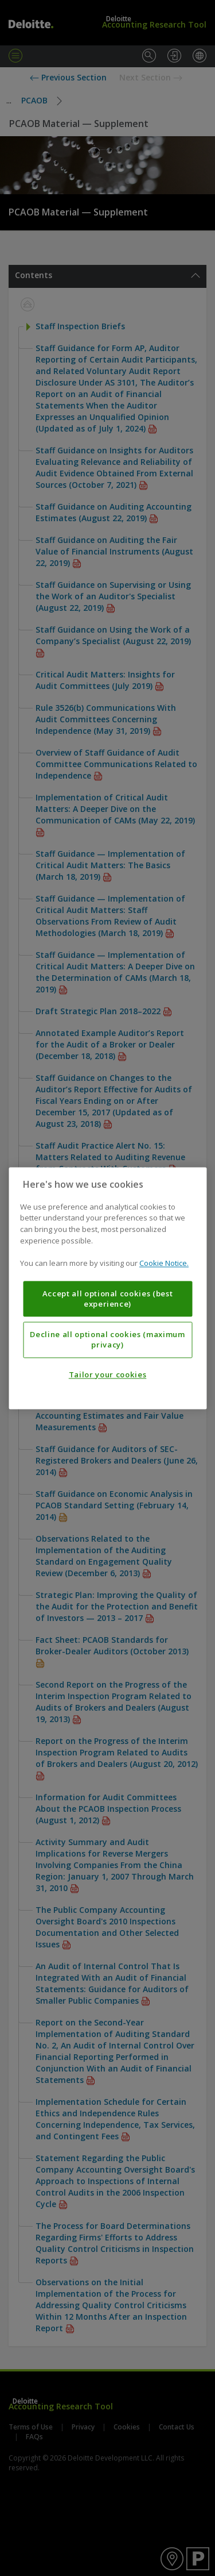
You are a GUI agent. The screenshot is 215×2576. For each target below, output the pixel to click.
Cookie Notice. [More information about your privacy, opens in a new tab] (164, 1263)
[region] (107, 1288)
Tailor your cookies (107, 1374)
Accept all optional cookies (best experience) (107, 1298)
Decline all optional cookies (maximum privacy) (107, 1339)
